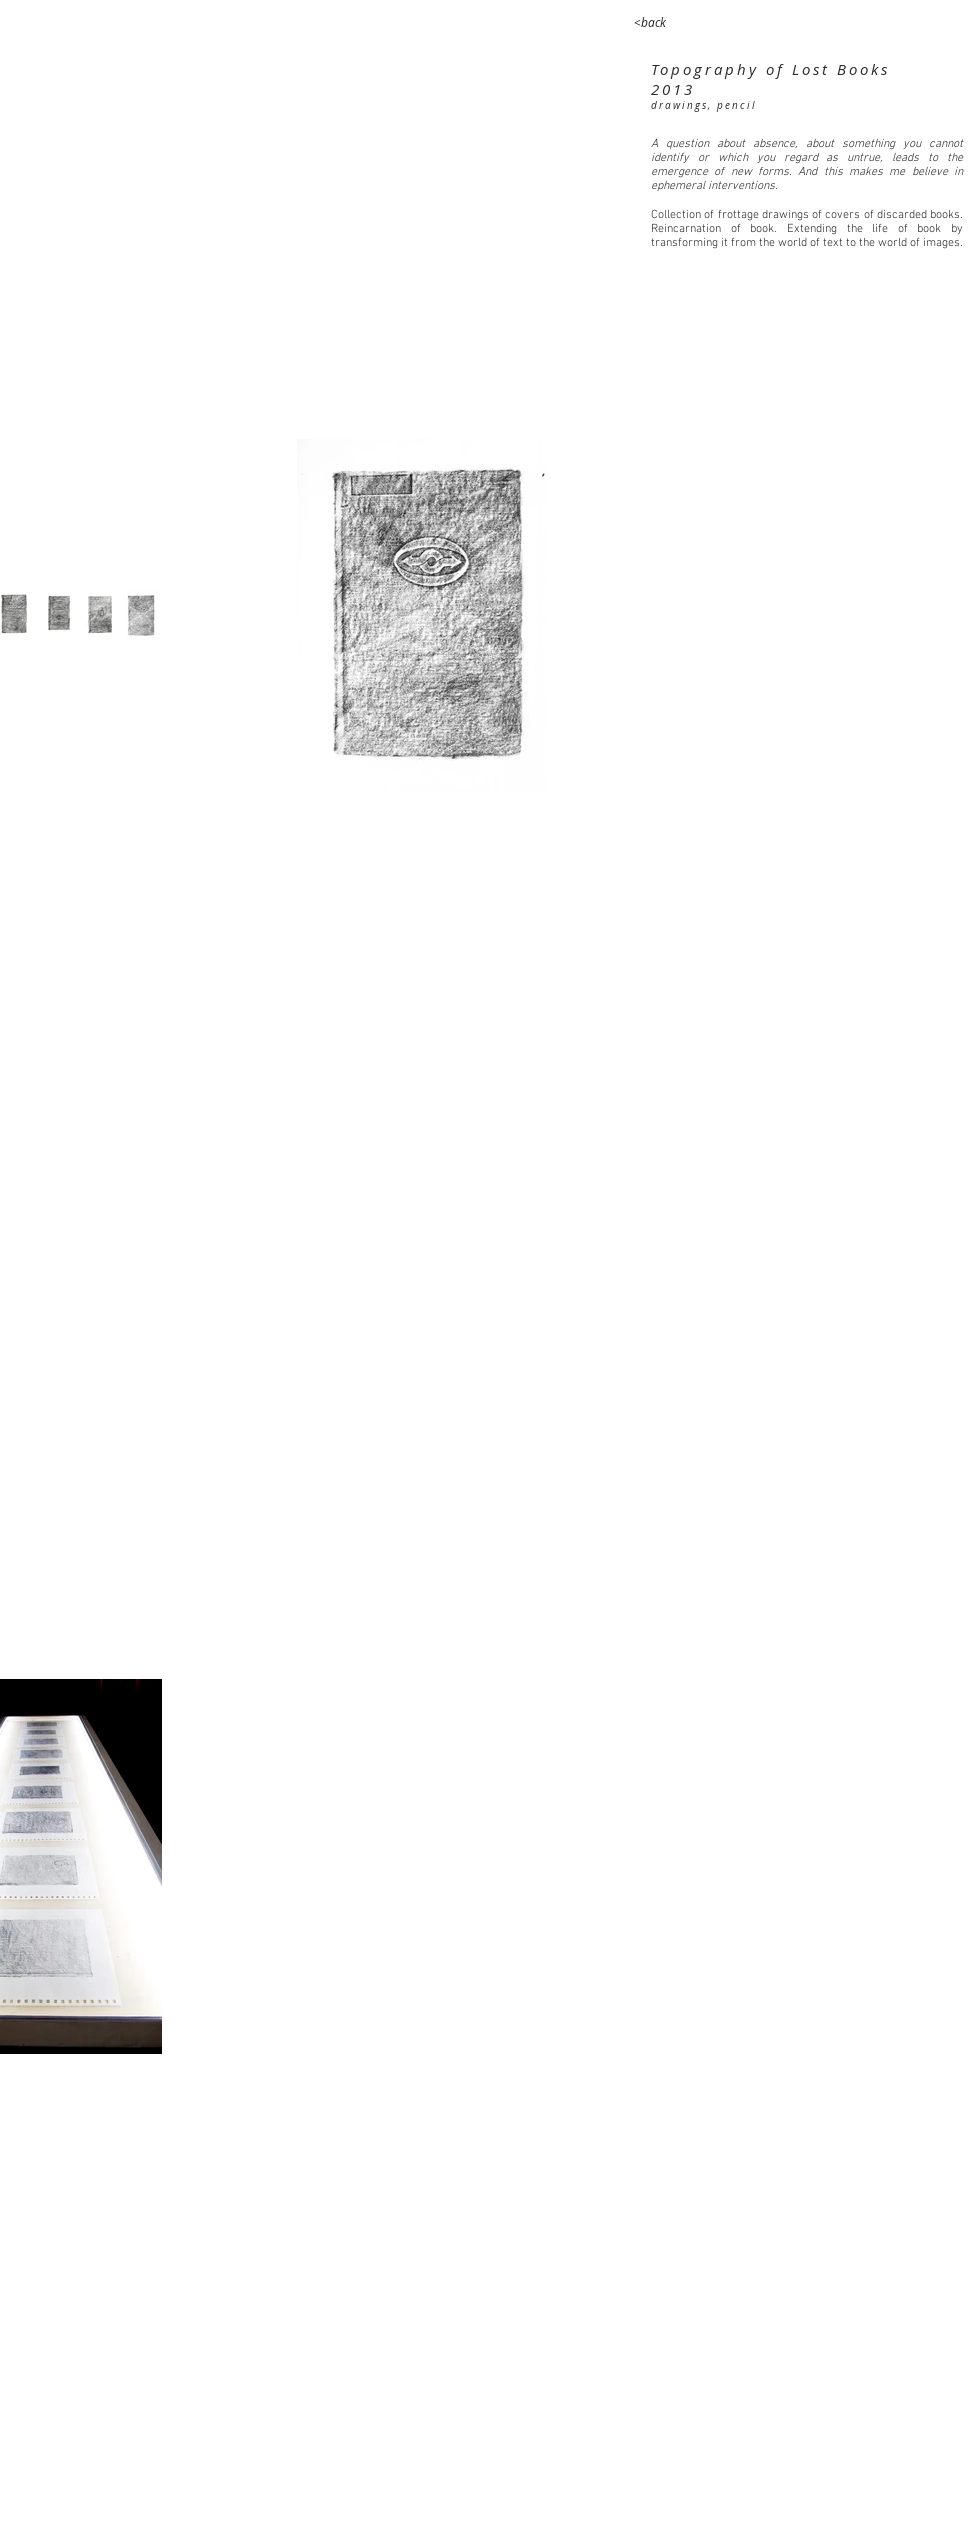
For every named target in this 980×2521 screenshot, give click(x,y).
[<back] (650, 22)
